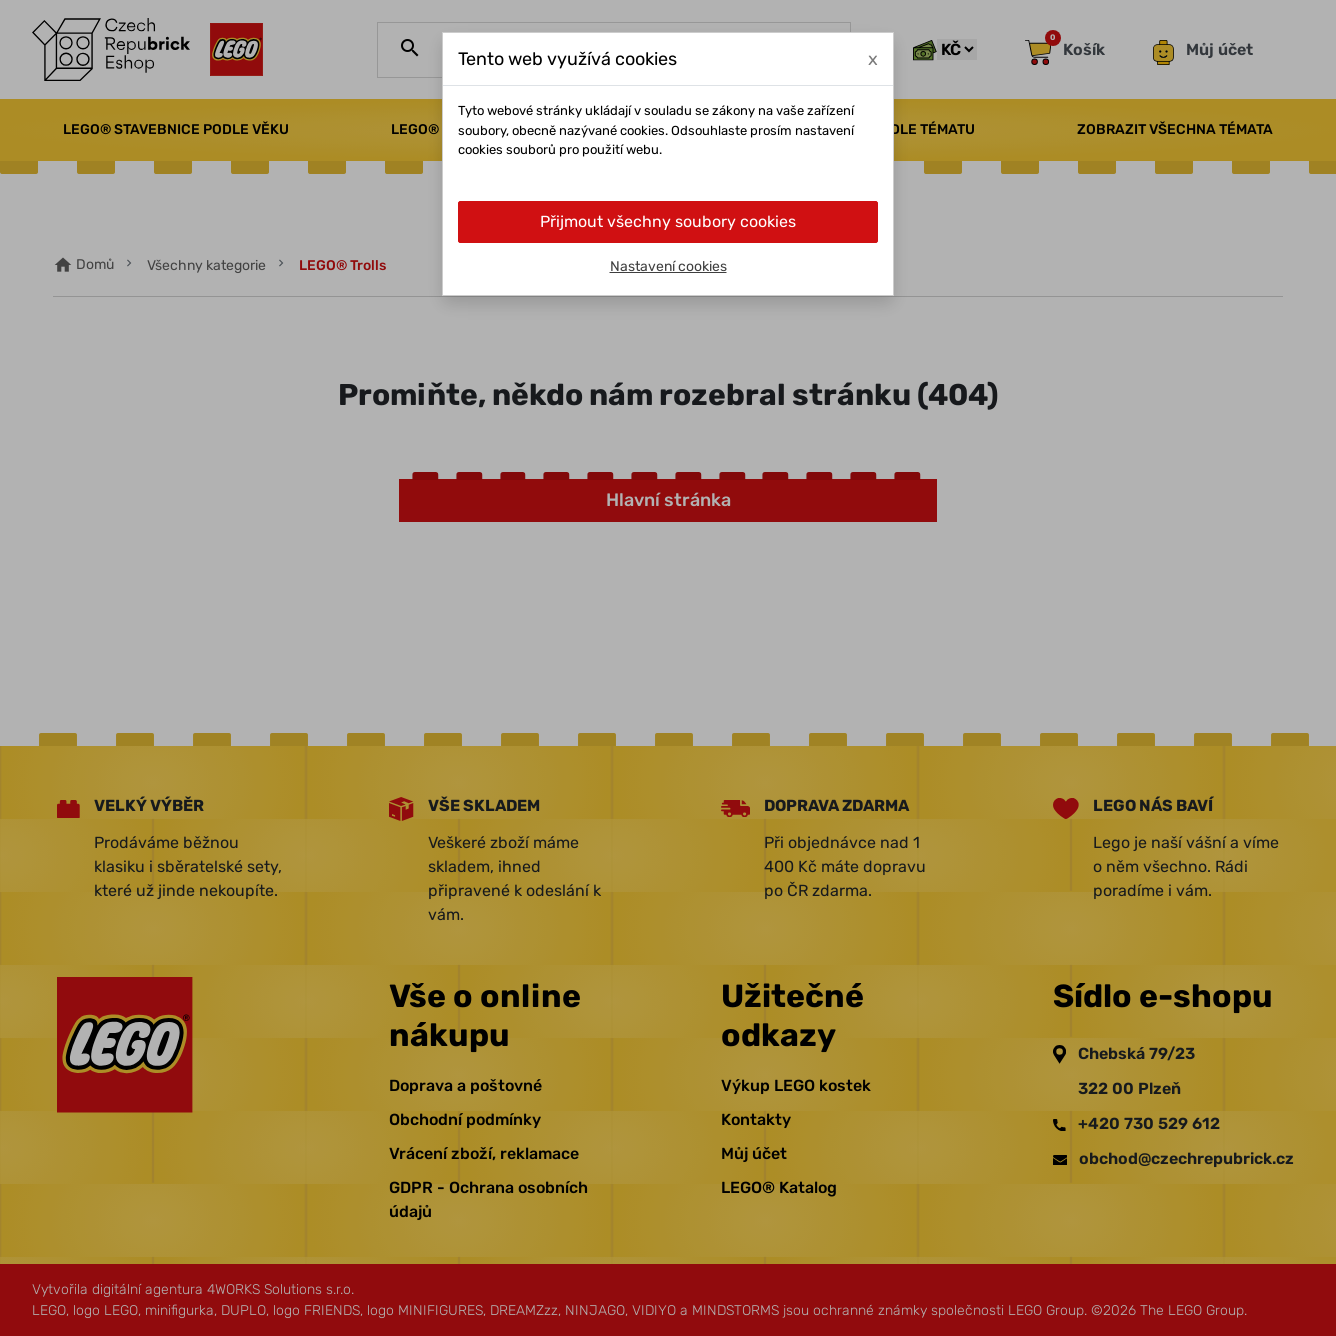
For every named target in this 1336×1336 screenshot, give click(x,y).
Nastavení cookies (668, 266)
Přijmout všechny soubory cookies (668, 221)
